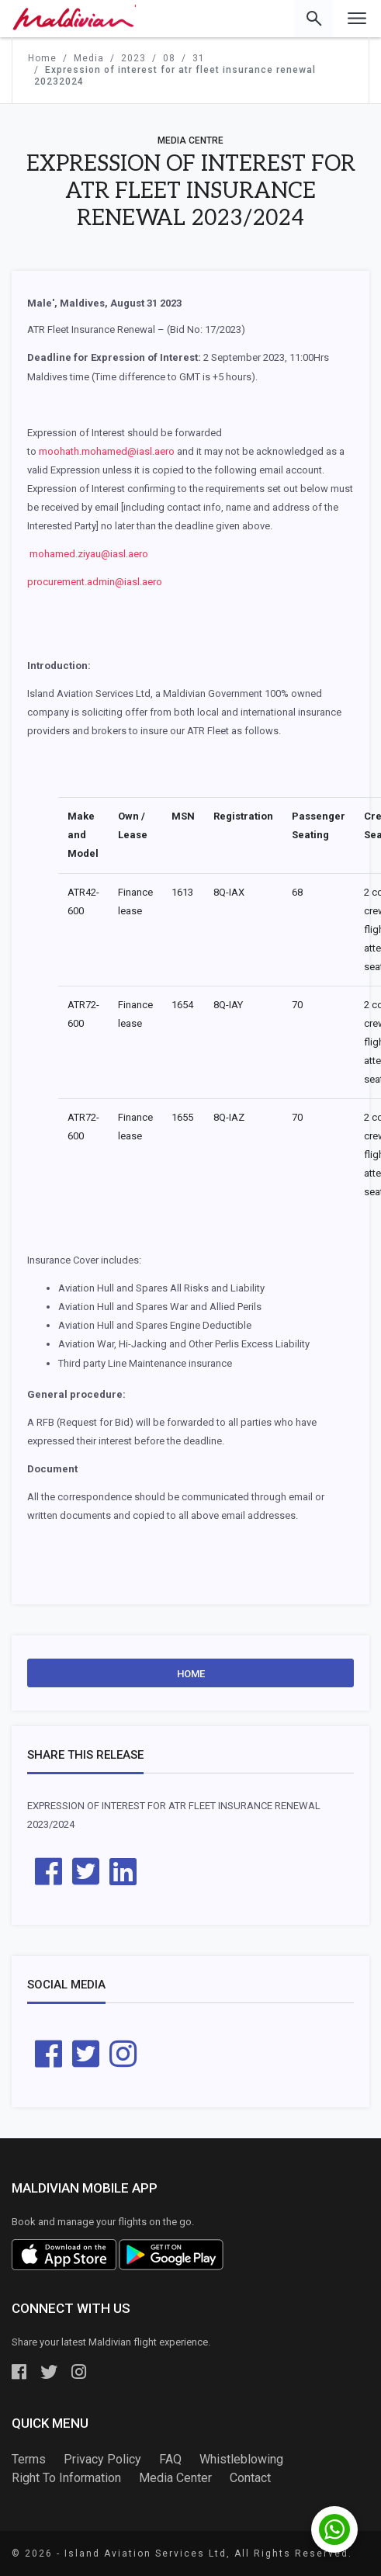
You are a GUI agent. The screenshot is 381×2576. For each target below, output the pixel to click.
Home (191, 1674)
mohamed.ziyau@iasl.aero (88, 554)
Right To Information (66, 2477)
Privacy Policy (102, 2459)
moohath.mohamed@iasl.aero (107, 451)
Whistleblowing (241, 2459)
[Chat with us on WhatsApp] (334, 2529)
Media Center (175, 2477)
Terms (29, 2459)
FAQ (170, 2459)
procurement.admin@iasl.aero (94, 582)
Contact (250, 2477)
